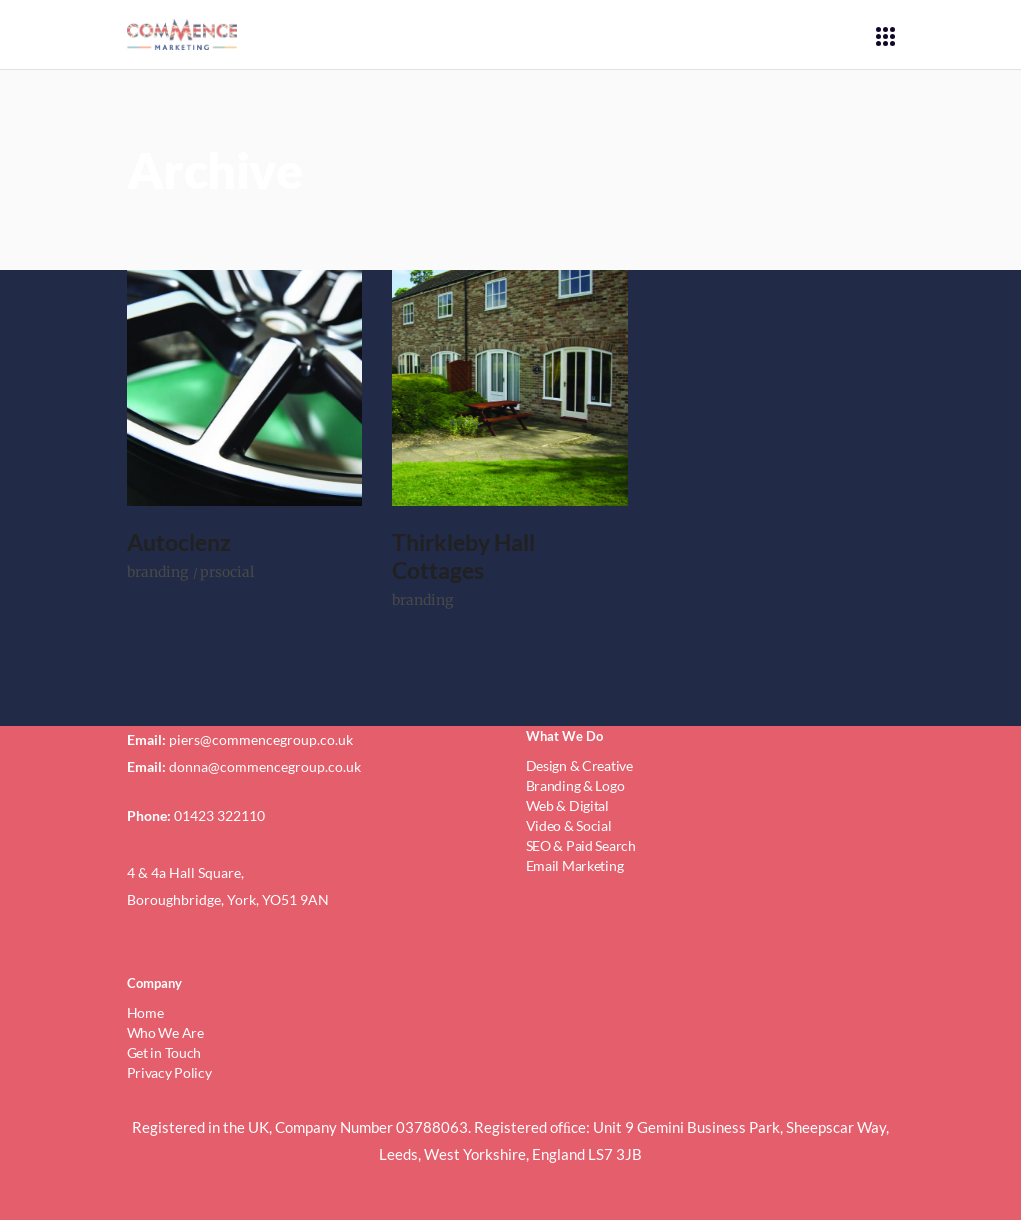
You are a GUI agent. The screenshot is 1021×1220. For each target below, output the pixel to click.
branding (157, 572)
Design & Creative (579, 765)
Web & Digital (567, 805)
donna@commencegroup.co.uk (265, 766)
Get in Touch (164, 1052)
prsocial (227, 572)
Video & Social (569, 825)
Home (145, 1012)
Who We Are (165, 1032)
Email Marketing (575, 865)
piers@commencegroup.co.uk (261, 739)
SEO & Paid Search (581, 845)
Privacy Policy (169, 1072)
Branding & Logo (575, 785)
